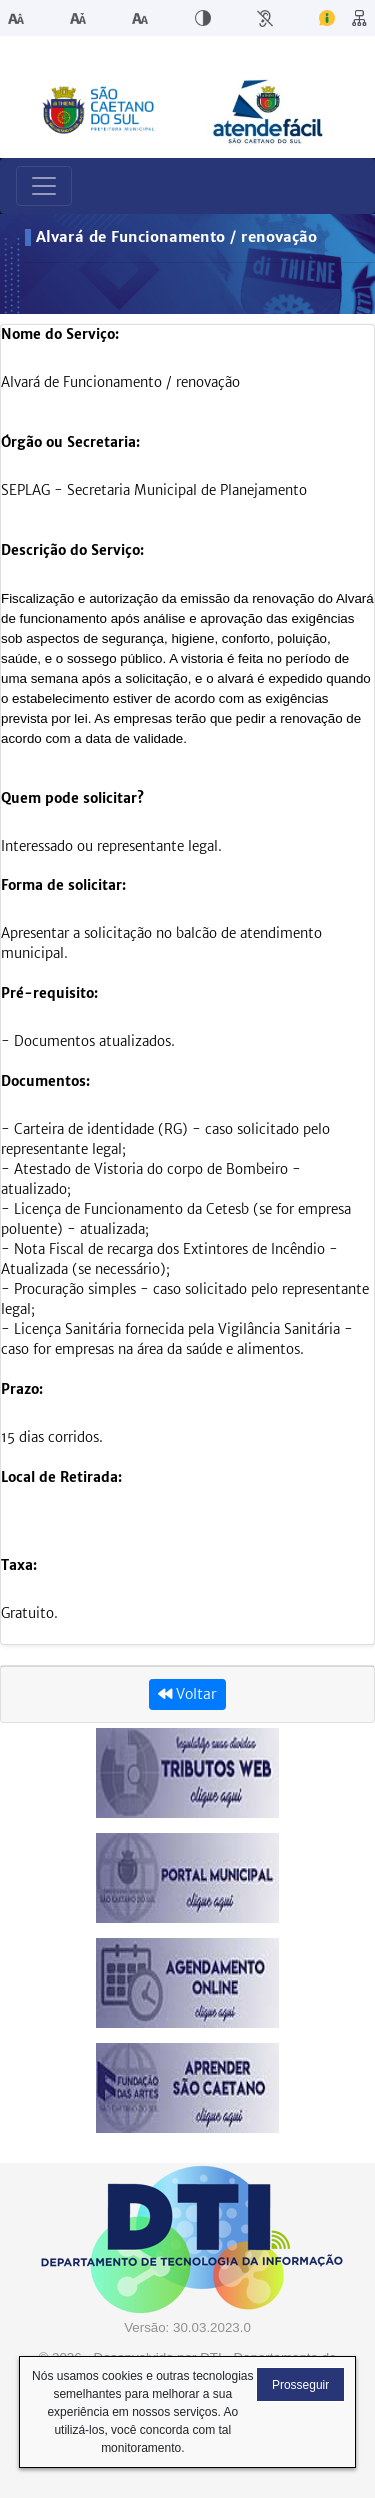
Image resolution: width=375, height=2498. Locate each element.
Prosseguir (300, 2385)
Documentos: (45, 1081)
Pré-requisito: (49, 993)
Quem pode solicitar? (72, 798)
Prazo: (22, 1389)
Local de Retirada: (61, 1477)
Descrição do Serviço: (72, 550)
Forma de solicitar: (63, 885)
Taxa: (19, 1565)
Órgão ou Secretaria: (70, 442)
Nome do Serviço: (60, 334)
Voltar (187, 1694)
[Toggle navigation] (44, 186)
